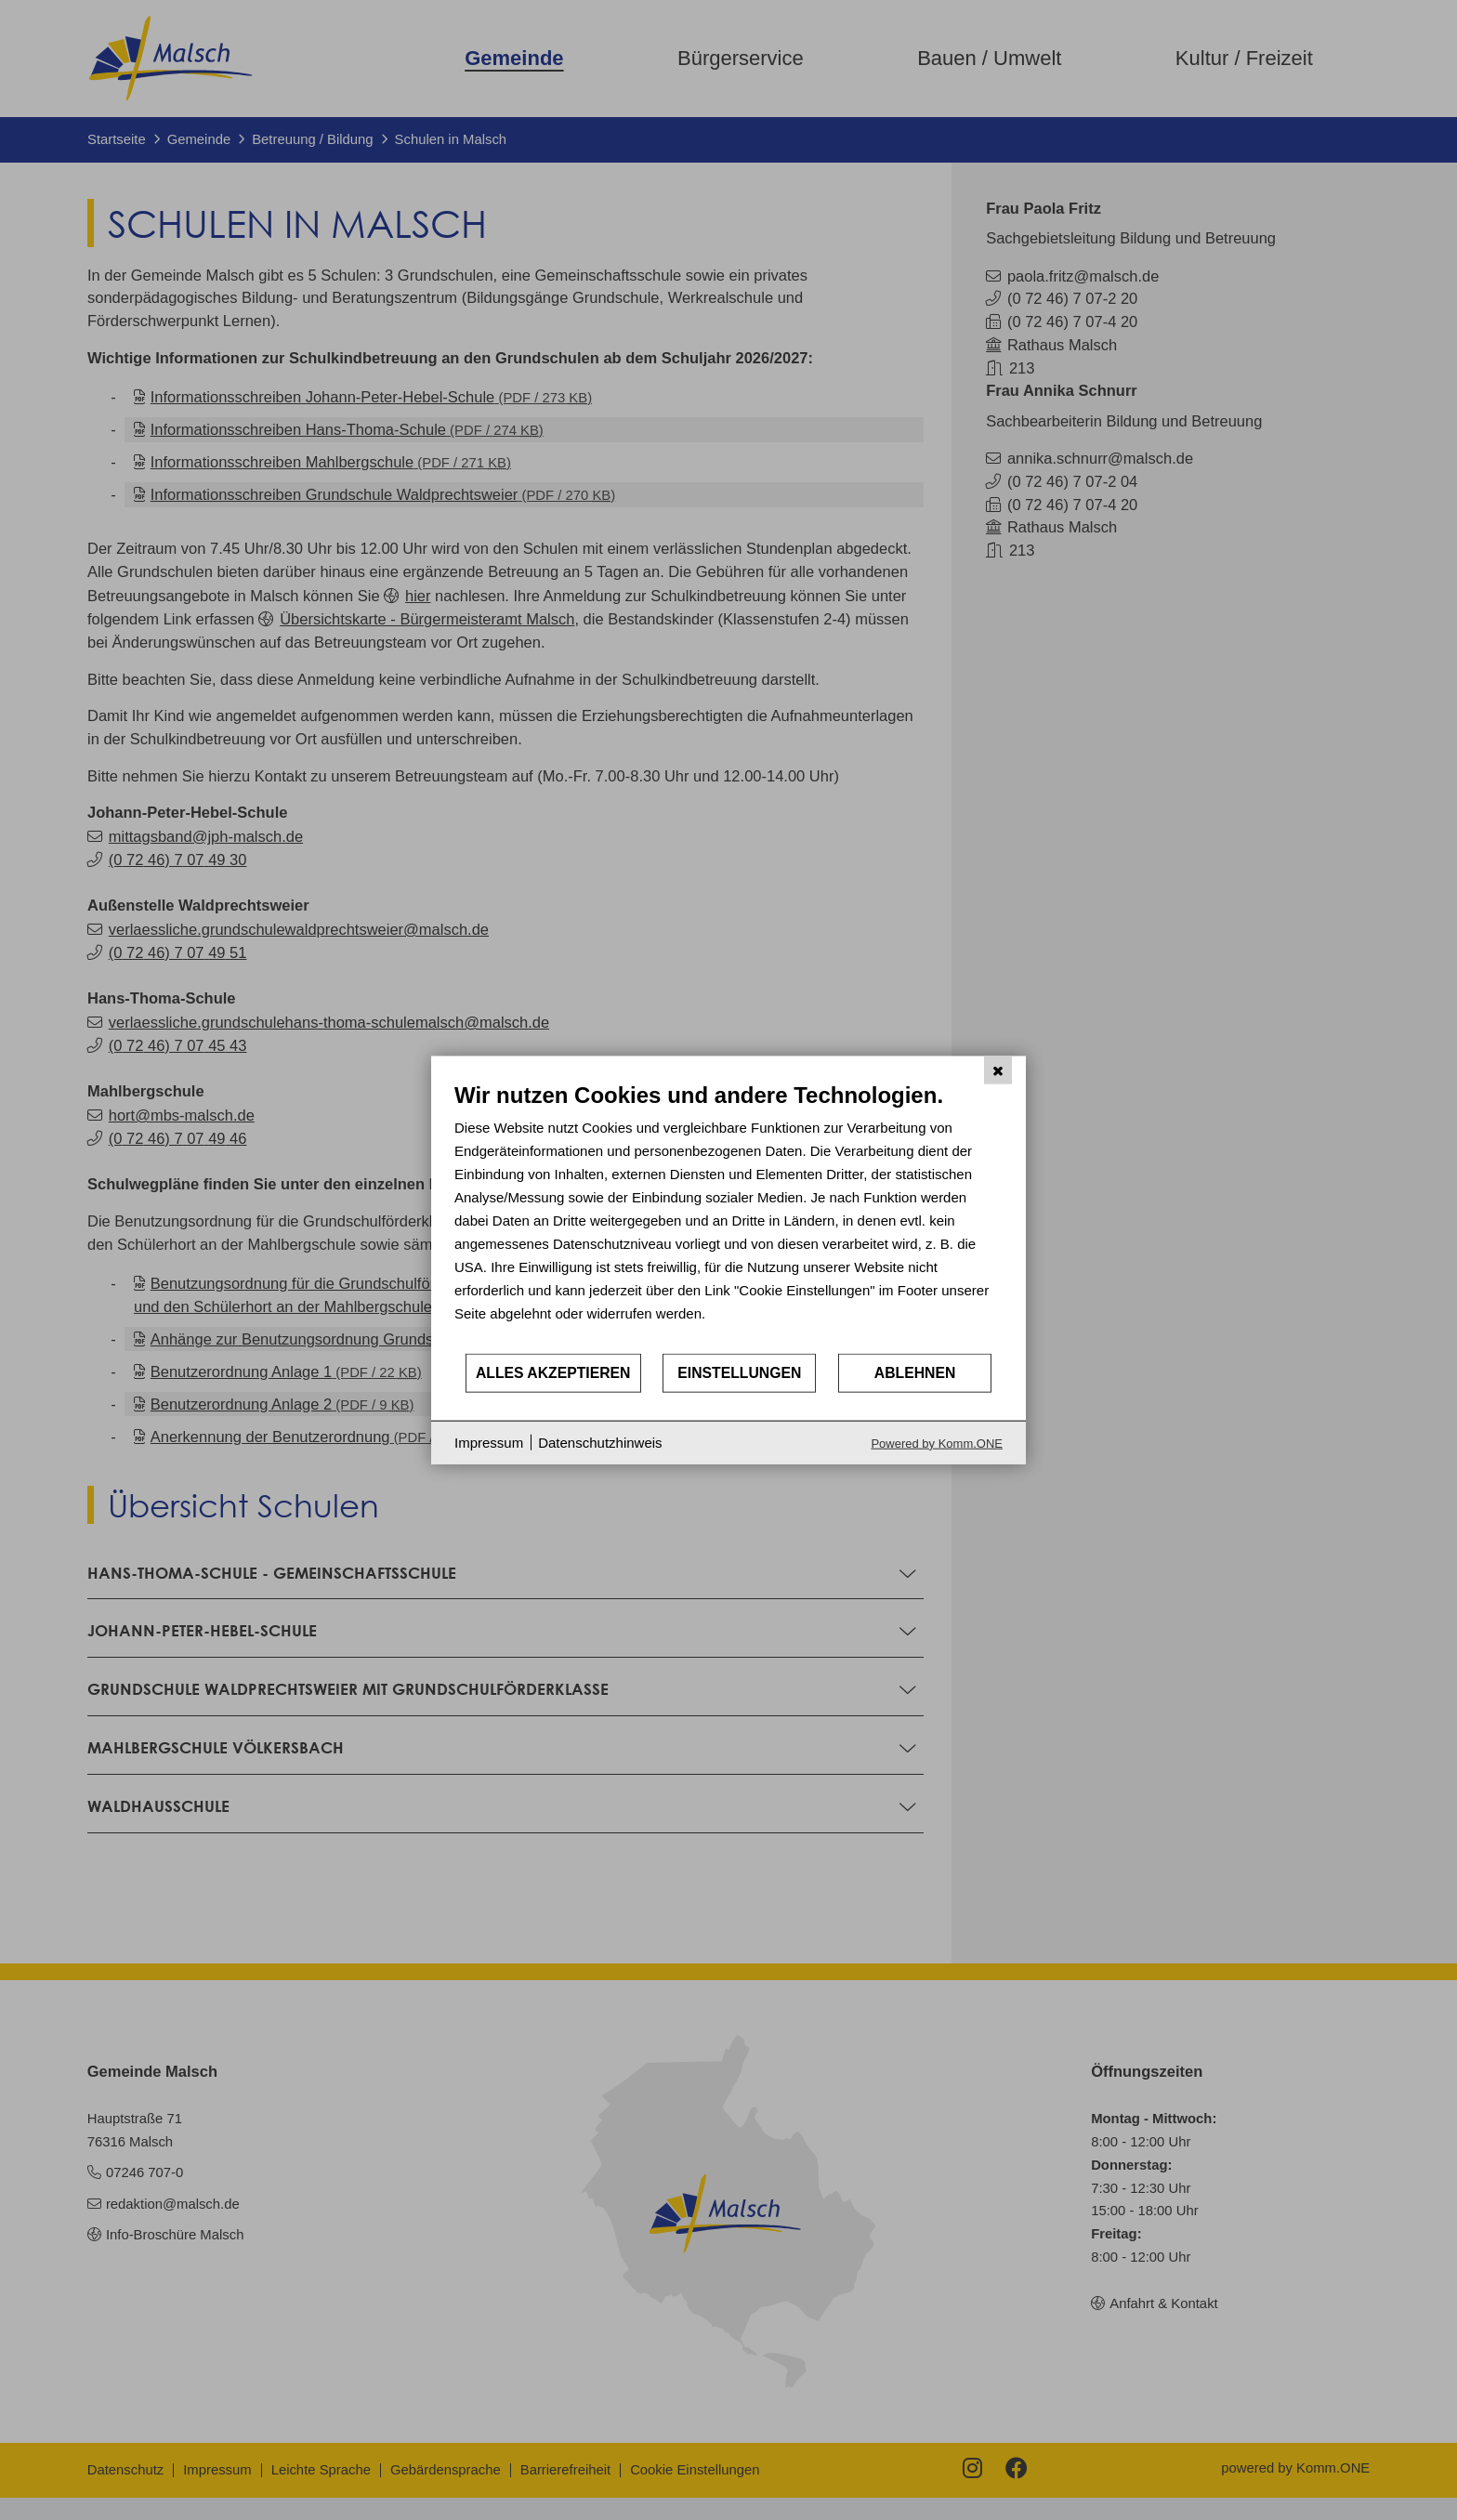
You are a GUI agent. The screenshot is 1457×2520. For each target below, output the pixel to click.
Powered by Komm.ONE (937, 1443)
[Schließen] (998, 1070)
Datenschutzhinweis (600, 1442)
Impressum (488, 1442)
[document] (728, 1216)
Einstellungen (739, 1373)
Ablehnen (915, 1373)
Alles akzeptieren (553, 1373)
